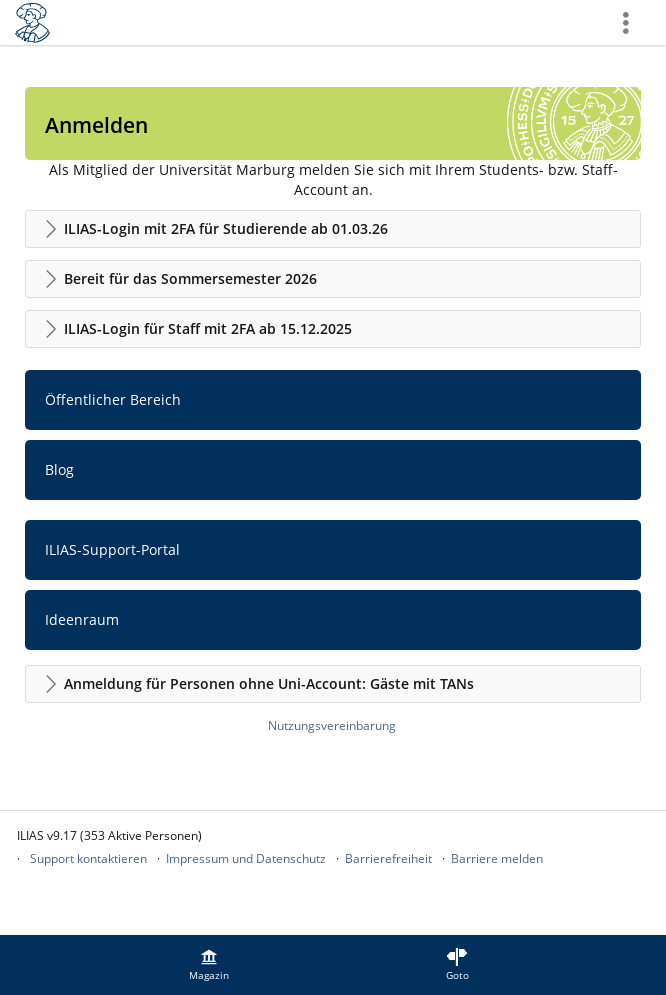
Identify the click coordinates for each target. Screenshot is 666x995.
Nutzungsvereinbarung (332, 725)
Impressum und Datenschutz (246, 858)
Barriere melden (497, 858)
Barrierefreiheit (388, 858)
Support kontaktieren (88, 858)
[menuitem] (209, 965)
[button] (333, 229)
